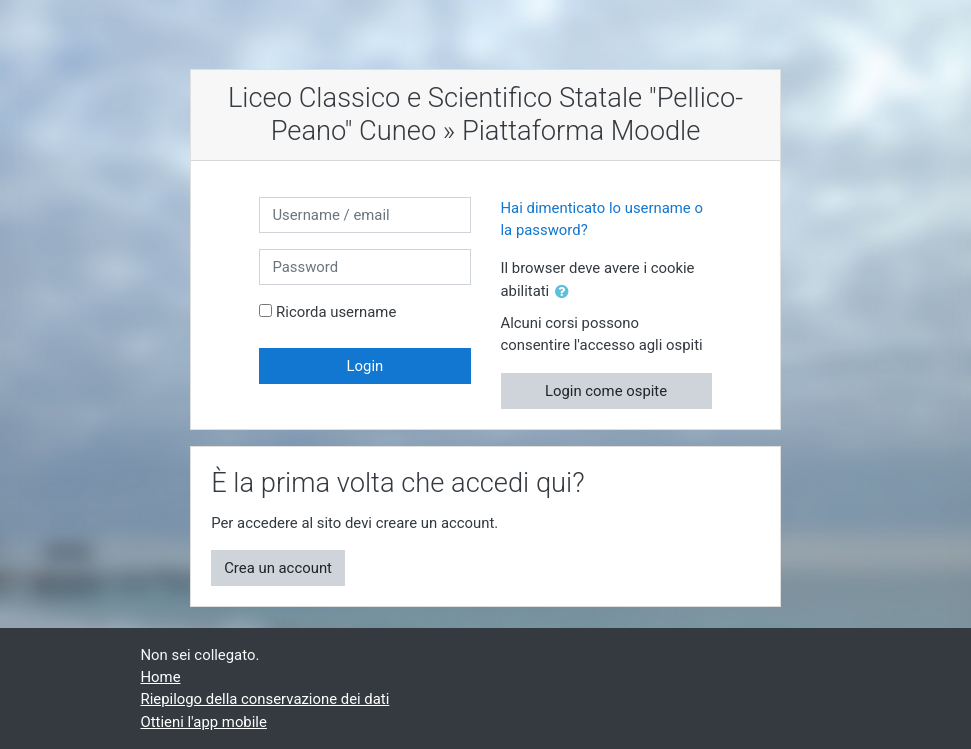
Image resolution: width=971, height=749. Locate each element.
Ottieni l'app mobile (204, 722)
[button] (566, 292)
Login (365, 366)
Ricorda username (336, 312)
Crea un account (278, 568)
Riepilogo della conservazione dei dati (265, 699)
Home (161, 677)
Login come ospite (606, 391)
